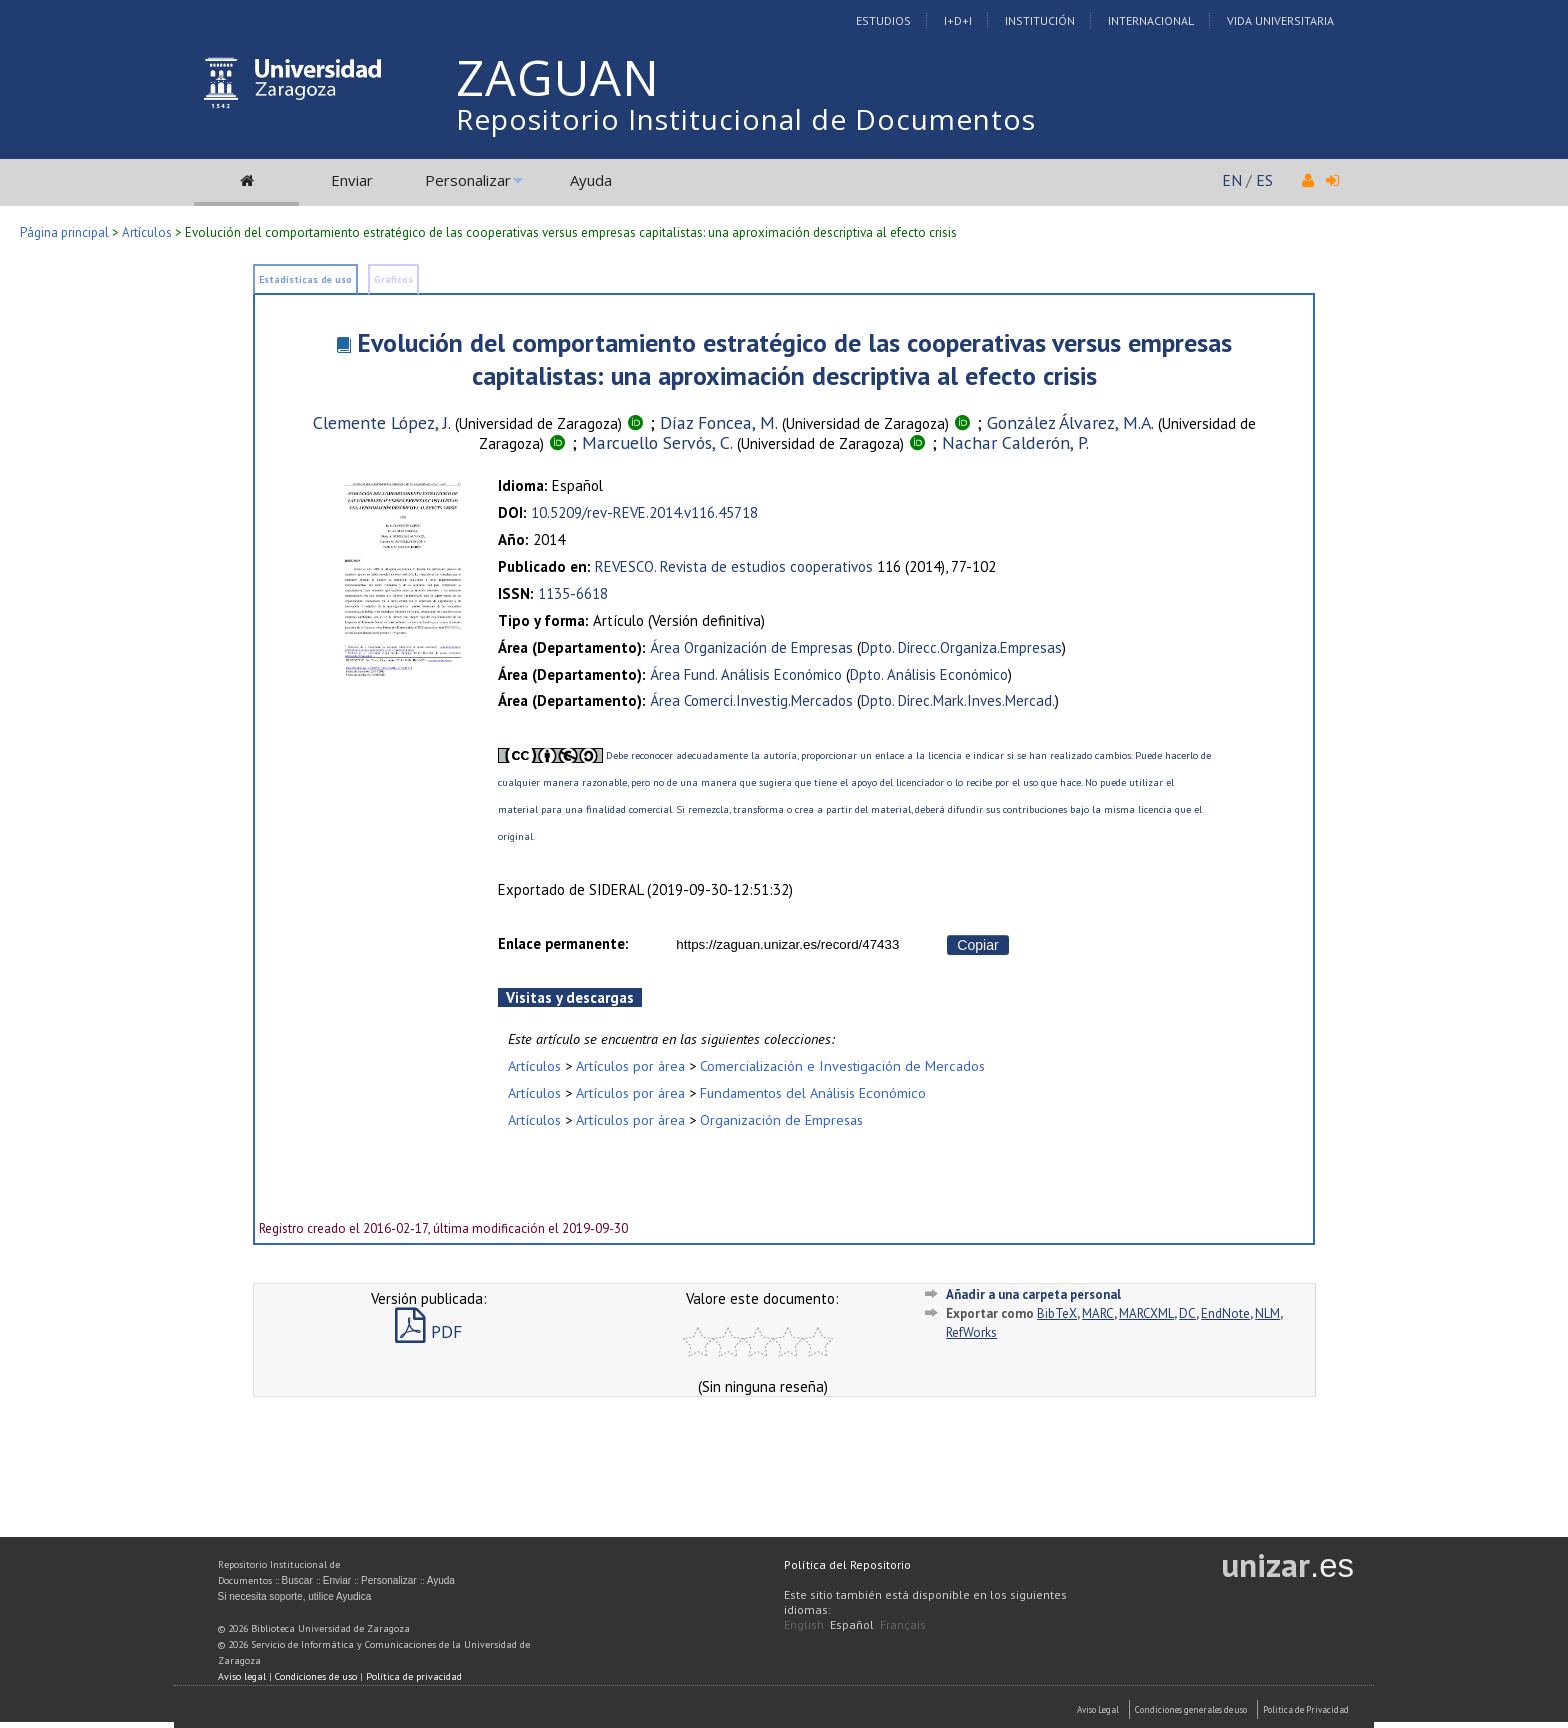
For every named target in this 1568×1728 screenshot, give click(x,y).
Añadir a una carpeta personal (1033, 1294)
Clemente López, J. (382, 422)
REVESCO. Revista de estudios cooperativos (734, 566)
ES (1264, 180)
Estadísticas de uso (305, 279)
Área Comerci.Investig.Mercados (751, 700)
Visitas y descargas (570, 997)
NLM (1267, 1313)
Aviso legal (242, 1676)
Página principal (64, 232)
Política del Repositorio (847, 1564)
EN (1232, 180)
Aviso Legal (1098, 1709)
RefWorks (971, 1332)
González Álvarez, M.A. (1070, 422)
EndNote (1225, 1313)
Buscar (297, 1580)
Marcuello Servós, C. (657, 442)
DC (1187, 1313)
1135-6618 (573, 593)
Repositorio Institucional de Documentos (746, 119)
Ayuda (591, 180)
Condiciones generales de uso (1191, 1709)
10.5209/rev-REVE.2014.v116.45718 (644, 512)
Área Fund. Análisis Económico (746, 674)
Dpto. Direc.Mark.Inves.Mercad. (958, 700)
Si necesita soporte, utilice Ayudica (295, 1596)
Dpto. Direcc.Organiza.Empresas (961, 647)
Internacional (1151, 20)
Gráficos (393, 279)
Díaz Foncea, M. (719, 422)
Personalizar (468, 180)
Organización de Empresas (781, 1119)
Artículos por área (630, 1065)
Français (903, 1624)
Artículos (147, 232)
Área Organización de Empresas (751, 647)
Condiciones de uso (316, 1676)
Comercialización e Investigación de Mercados (842, 1065)
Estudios (883, 20)
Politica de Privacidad (1306, 1709)
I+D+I (958, 20)
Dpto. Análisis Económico (929, 674)
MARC (1098, 1313)
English (804, 1624)
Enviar (352, 180)
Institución (1040, 20)
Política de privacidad (414, 1676)
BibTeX (1057, 1313)
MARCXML (1146, 1313)
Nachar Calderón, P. (1015, 442)
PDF (428, 1331)
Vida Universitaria (1280, 20)
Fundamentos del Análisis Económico (813, 1092)
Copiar (977, 945)
